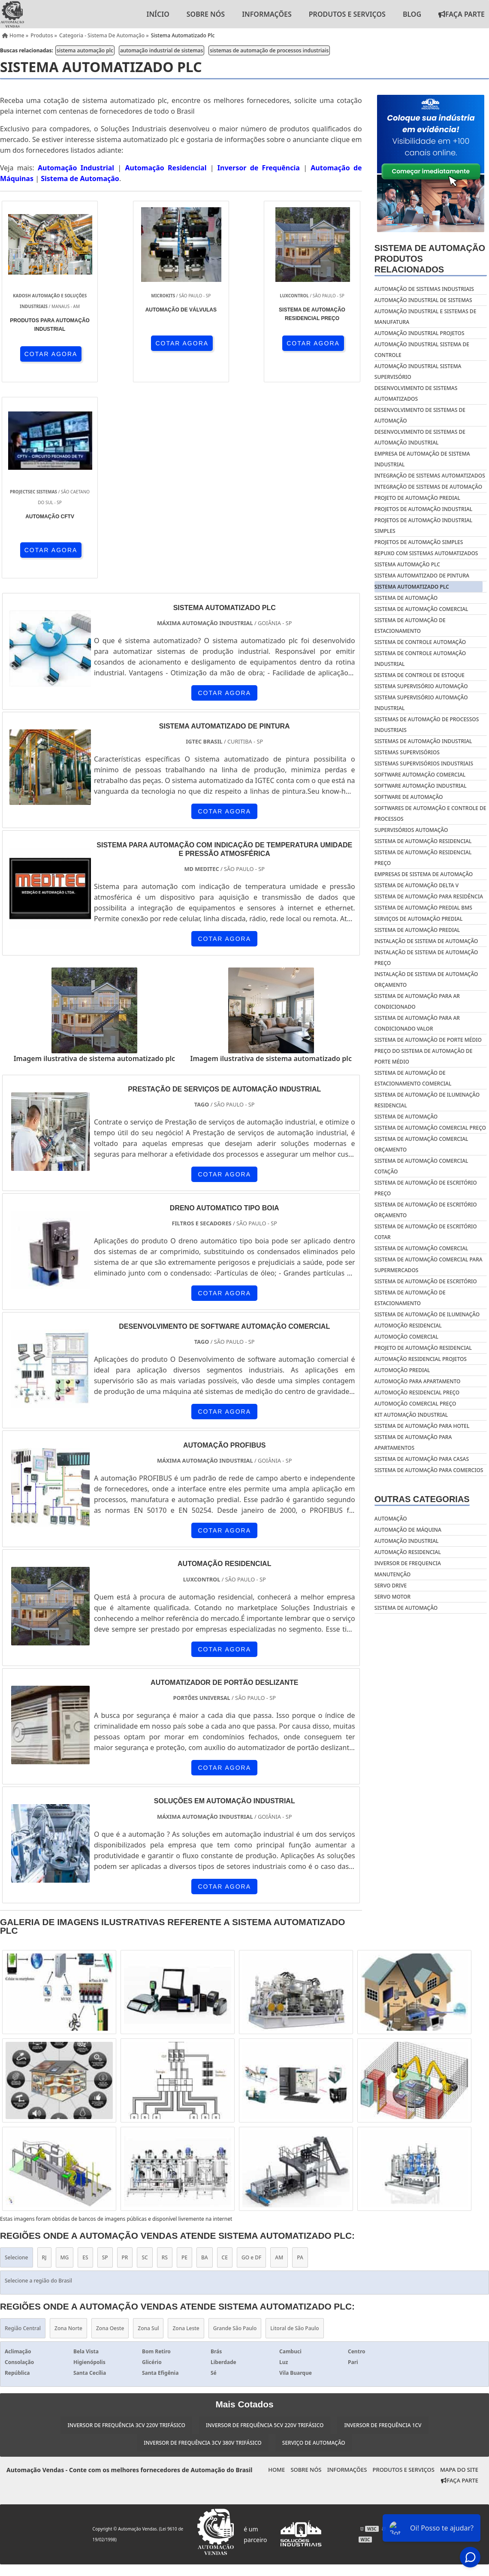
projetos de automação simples (418, 542)
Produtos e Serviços (347, 14)
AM (279, 2061)
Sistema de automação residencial (423, 841)
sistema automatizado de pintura (421, 575)
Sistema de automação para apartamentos (413, 1442)
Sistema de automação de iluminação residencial (427, 1100)
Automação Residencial (165, 167)
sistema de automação (406, 598)
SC (145, 2061)
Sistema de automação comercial (421, 1248)
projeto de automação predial (417, 498)
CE (225, 2061)
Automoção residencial (408, 1325)
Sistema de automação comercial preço (430, 1127)
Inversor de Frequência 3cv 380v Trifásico (202, 2246)
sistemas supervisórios (407, 752)
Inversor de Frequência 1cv (382, 2229)
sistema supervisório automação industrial (421, 703)
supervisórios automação (411, 830)
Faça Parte (459, 2285)
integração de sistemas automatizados (429, 475)
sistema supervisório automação (421, 686)
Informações (267, 14)
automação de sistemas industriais (424, 289)
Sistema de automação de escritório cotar (425, 1232)
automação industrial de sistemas (161, 50)
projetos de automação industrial (423, 509)
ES (85, 2061)
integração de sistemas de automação (428, 486)
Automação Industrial (76, 167)
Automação (390, 1518)
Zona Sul (148, 2132)
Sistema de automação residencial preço (423, 858)
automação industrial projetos (419, 333)
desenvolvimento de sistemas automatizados (416, 393)
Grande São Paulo (235, 2132)
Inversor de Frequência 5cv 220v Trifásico (264, 2229)
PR (125, 2061)
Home (276, 2274)
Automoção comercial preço (415, 1403)
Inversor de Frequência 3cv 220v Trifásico (126, 2229)
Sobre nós (206, 14)
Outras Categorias (422, 1499)
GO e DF (251, 2061)
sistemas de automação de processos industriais (269, 50)
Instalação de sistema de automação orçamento (426, 980)
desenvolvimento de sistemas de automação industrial (419, 437)
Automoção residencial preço (416, 1392)
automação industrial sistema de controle (421, 350)
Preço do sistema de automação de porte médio (423, 1056)
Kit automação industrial (411, 1414)
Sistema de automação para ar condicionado (417, 1001)
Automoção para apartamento (417, 1381)
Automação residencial (407, 1552)
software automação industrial (420, 785)
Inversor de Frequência (258, 167)
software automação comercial (419, 774)
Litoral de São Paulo (294, 2132)
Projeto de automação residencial (423, 1347)
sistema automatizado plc (411, 586)
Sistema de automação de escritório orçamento (425, 1210)
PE (184, 2061)
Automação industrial (406, 1541)
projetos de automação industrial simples (423, 526)
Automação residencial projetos (420, 1359)
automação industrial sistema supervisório (418, 372)
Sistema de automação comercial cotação (421, 1166)
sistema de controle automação (420, 642)
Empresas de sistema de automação (423, 874)
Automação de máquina (407, 1529)
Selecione (16, 2061)
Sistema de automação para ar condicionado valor (417, 1023)
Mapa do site (459, 2274)
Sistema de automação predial (417, 930)
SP (105, 2061)
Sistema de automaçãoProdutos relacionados (429, 258)
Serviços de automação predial (418, 918)
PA (300, 2061)
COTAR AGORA (46, 353)
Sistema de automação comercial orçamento (421, 1144)
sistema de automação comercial (421, 609)
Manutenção (392, 1574)
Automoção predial (402, 1370)
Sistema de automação (406, 1116)
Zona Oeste (110, 2132)
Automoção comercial (406, 1336)
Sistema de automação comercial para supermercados (428, 1265)
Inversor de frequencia (407, 1563)
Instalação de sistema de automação (426, 941)
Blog (412, 14)
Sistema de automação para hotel (422, 1426)
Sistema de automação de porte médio (428, 1039)
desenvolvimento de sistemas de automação (419, 415)
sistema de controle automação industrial (420, 659)
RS (165, 2061)
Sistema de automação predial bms (423, 907)
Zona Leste (185, 2132)
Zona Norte (68, 2132)
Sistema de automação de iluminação (427, 1314)
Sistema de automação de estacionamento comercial (413, 1078)
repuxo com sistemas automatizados (426, 553)
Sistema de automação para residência (428, 896)
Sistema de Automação (80, 178)
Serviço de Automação (313, 2246)
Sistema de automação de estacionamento (410, 1298)
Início (157, 14)
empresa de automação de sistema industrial (422, 459)
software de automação (408, 797)
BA (204, 2061)
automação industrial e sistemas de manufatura (425, 317)
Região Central (23, 2132)
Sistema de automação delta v (416, 885)
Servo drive (390, 1585)
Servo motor (392, 1596)
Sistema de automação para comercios (428, 1470)
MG (64, 2061)
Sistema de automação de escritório (425, 1281)
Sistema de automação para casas (421, 1459)
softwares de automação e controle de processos (430, 813)
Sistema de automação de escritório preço (425, 1188)
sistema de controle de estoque (419, 675)
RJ (44, 2061)
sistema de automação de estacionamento (410, 626)
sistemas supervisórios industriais (423, 763)
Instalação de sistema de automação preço (426, 958)
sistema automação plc (85, 50)
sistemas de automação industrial (423, 741)
